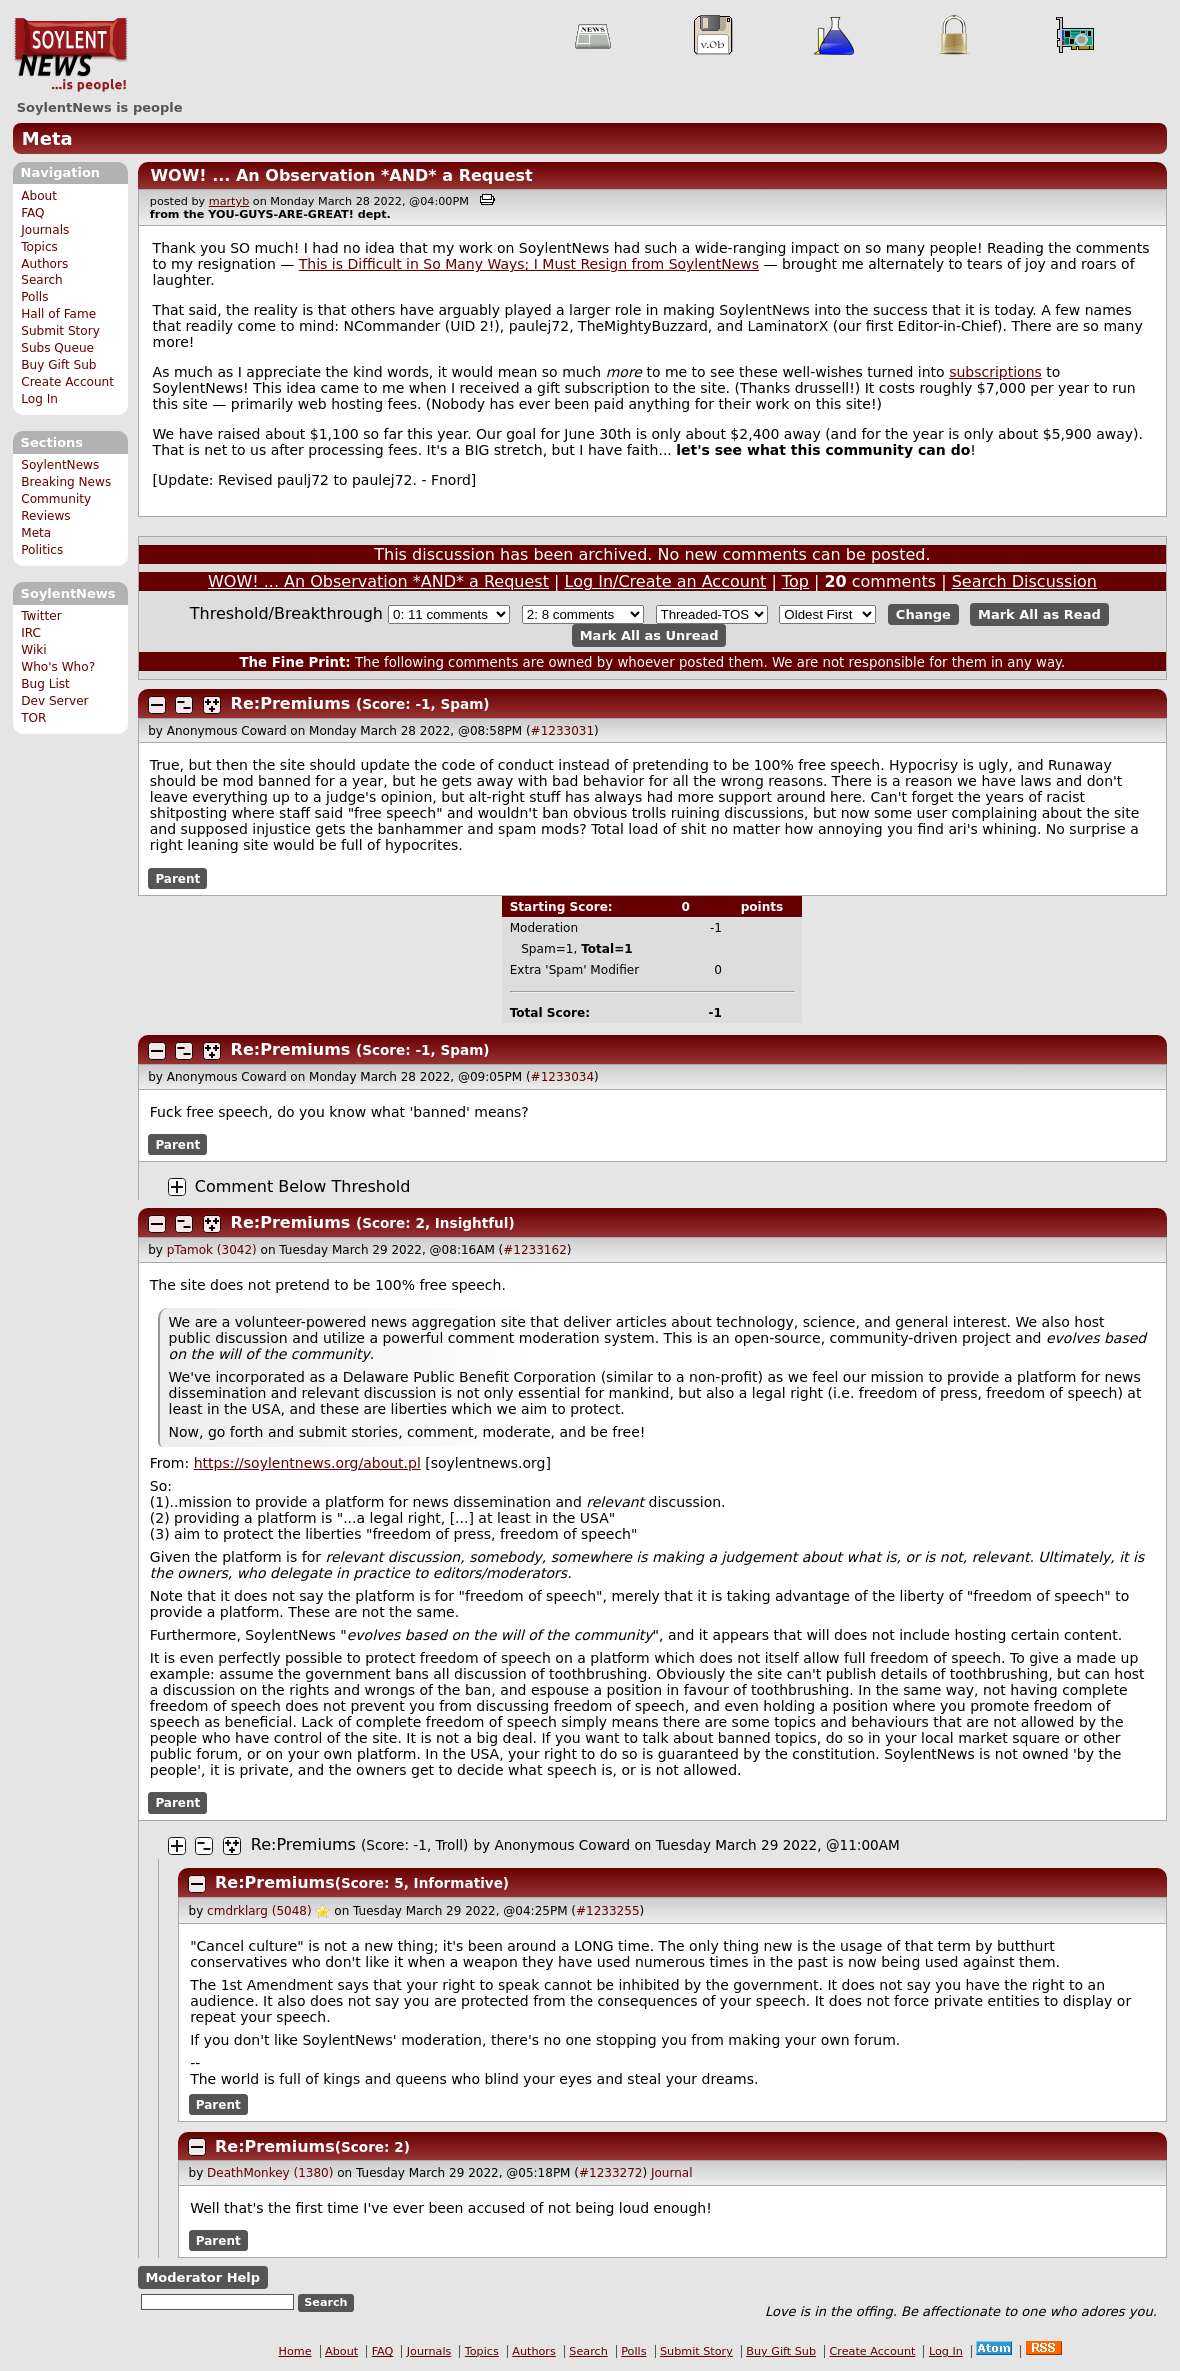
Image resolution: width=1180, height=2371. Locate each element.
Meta (47, 138)
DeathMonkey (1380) (270, 2173)
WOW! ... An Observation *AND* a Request (341, 175)
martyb (229, 201)
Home (295, 2351)
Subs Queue (57, 348)
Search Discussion (1024, 581)
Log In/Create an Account (666, 581)
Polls (34, 297)
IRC (31, 633)
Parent (177, 878)
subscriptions (995, 372)
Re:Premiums (291, 703)
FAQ (32, 213)
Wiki (33, 650)
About (39, 196)
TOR (33, 718)
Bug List (45, 684)
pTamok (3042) (212, 1250)
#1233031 (563, 731)
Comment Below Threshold (303, 1186)
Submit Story (60, 331)
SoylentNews (70, 55)
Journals (45, 230)
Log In (39, 399)
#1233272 (611, 2173)
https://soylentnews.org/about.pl (307, 1463)
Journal (672, 2173)
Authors (44, 264)
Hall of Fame (58, 314)
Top (795, 581)
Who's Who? (58, 667)
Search (42, 280)
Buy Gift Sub (58, 365)
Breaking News (66, 482)
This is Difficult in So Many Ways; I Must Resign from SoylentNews (529, 264)
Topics (39, 247)
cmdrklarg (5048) (259, 1911)
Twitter (41, 616)
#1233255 (608, 1911)
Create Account (67, 382)
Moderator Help (202, 2277)
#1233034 (563, 1077)
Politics (42, 550)
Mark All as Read (1039, 614)
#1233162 (535, 1250)
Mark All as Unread (649, 635)
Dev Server (54, 701)
